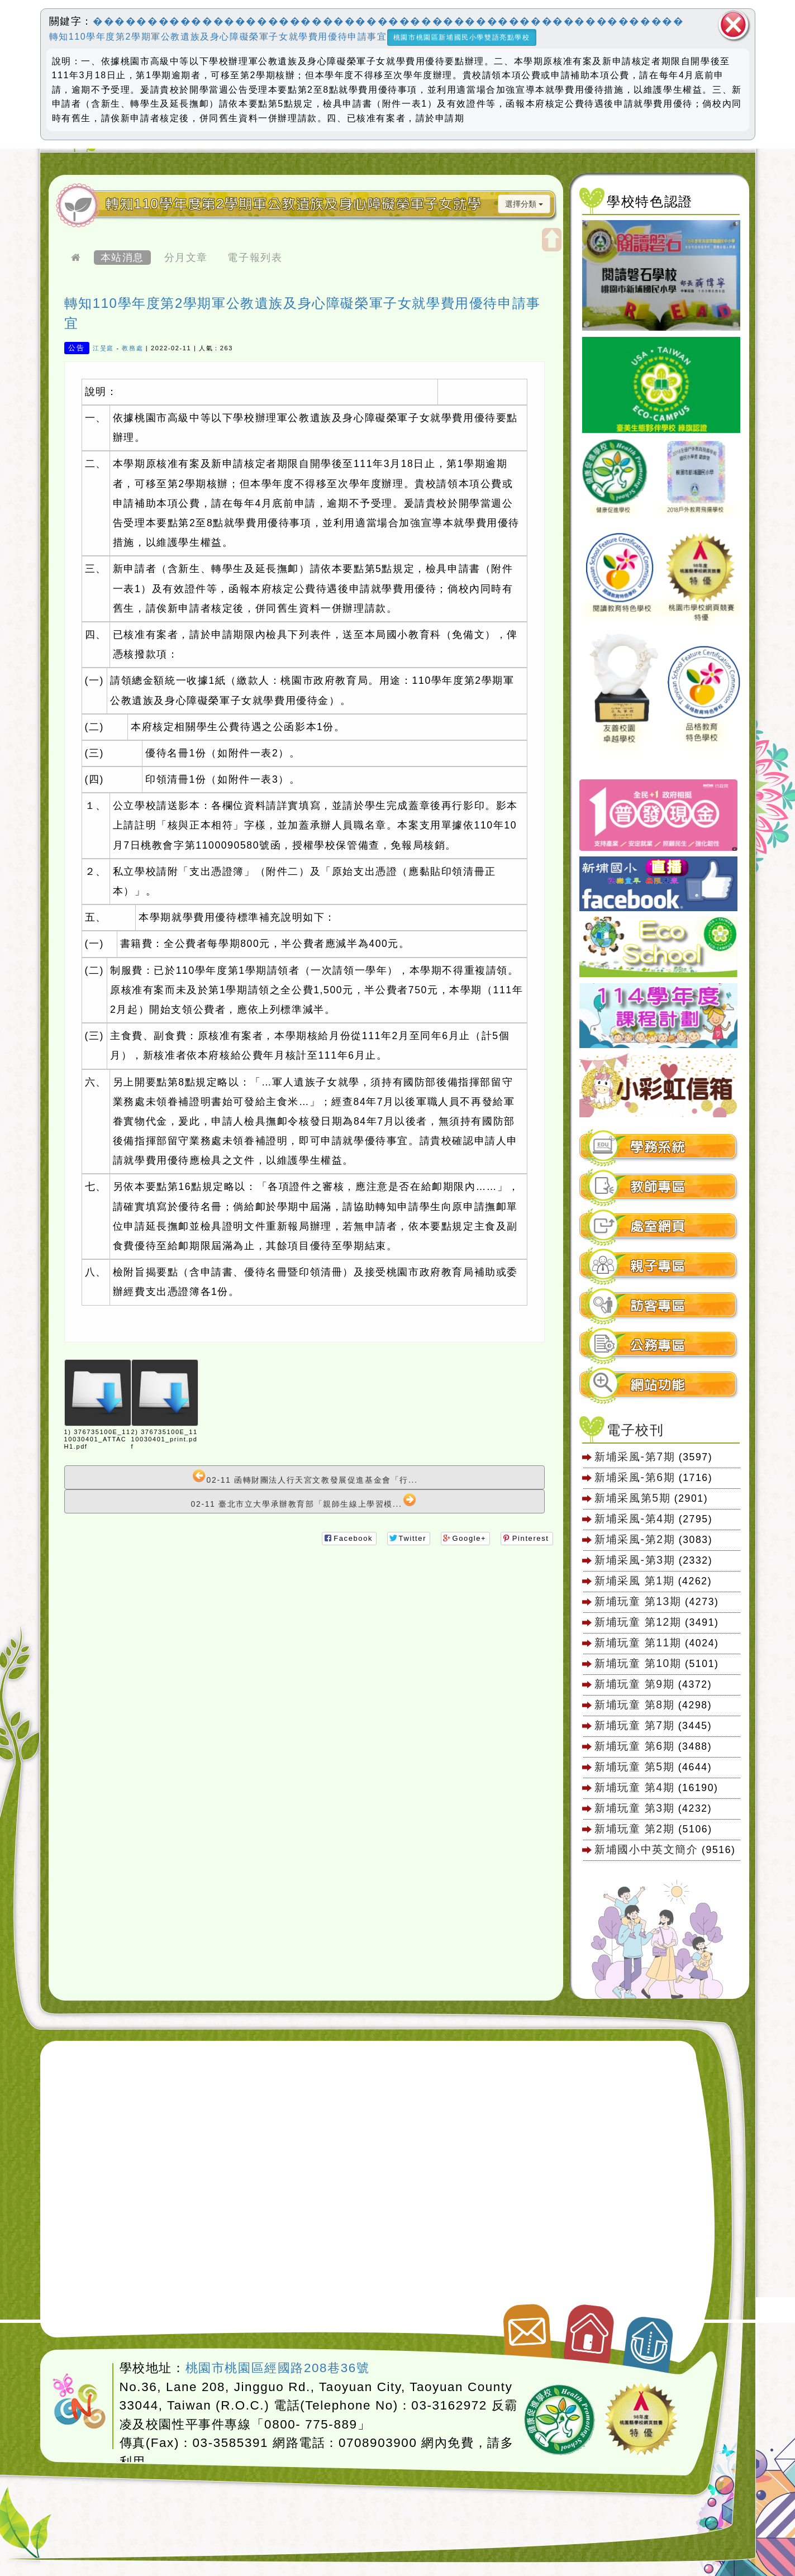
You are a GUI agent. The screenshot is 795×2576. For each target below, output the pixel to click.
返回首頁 (590, 2329)
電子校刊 (635, 1429)
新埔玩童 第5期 (634, 1766)
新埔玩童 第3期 (634, 1808)
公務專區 (657, 1345)
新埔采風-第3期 (634, 1560)
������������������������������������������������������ (388, 21)
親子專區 (657, 1266)
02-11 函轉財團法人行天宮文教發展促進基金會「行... (305, 1476)
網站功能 (657, 1385)
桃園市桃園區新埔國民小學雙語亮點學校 (461, 37)
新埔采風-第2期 (634, 1539)
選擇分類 (524, 203)
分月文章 (186, 257)
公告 (76, 348)
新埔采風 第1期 (634, 1580)
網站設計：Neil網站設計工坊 (80, 2402)
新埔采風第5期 (632, 1498)
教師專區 (657, 1186)
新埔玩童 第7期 (634, 1725)
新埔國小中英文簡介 (646, 1849)
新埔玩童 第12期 (637, 1622)
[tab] (659, 1147)
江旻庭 (103, 348)
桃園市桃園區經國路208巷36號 (277, 2368)
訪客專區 (657, 1305)
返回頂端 (649, 2338)
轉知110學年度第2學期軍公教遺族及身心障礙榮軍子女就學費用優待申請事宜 (218, 36)
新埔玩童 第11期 (637, 1642)
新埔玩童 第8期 (634, 1704)
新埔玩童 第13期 (637, 1601)
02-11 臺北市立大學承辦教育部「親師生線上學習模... (304, 1500)
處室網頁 (657, 1226)
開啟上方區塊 (551, 239)
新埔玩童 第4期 (634, 1787)
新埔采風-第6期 (634, 1477)
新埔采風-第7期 (634, 1456)
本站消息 (122, 257)
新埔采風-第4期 (634, 1518)
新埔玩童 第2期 (636, 1828)
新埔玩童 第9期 (634, 1684)
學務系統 (657, 1147)
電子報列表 (254, 257)
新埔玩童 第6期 (634, 1746)
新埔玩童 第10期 (637, 1663)
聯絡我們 (525, 2326)
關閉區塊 (733, 25)
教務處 (132, 348)
